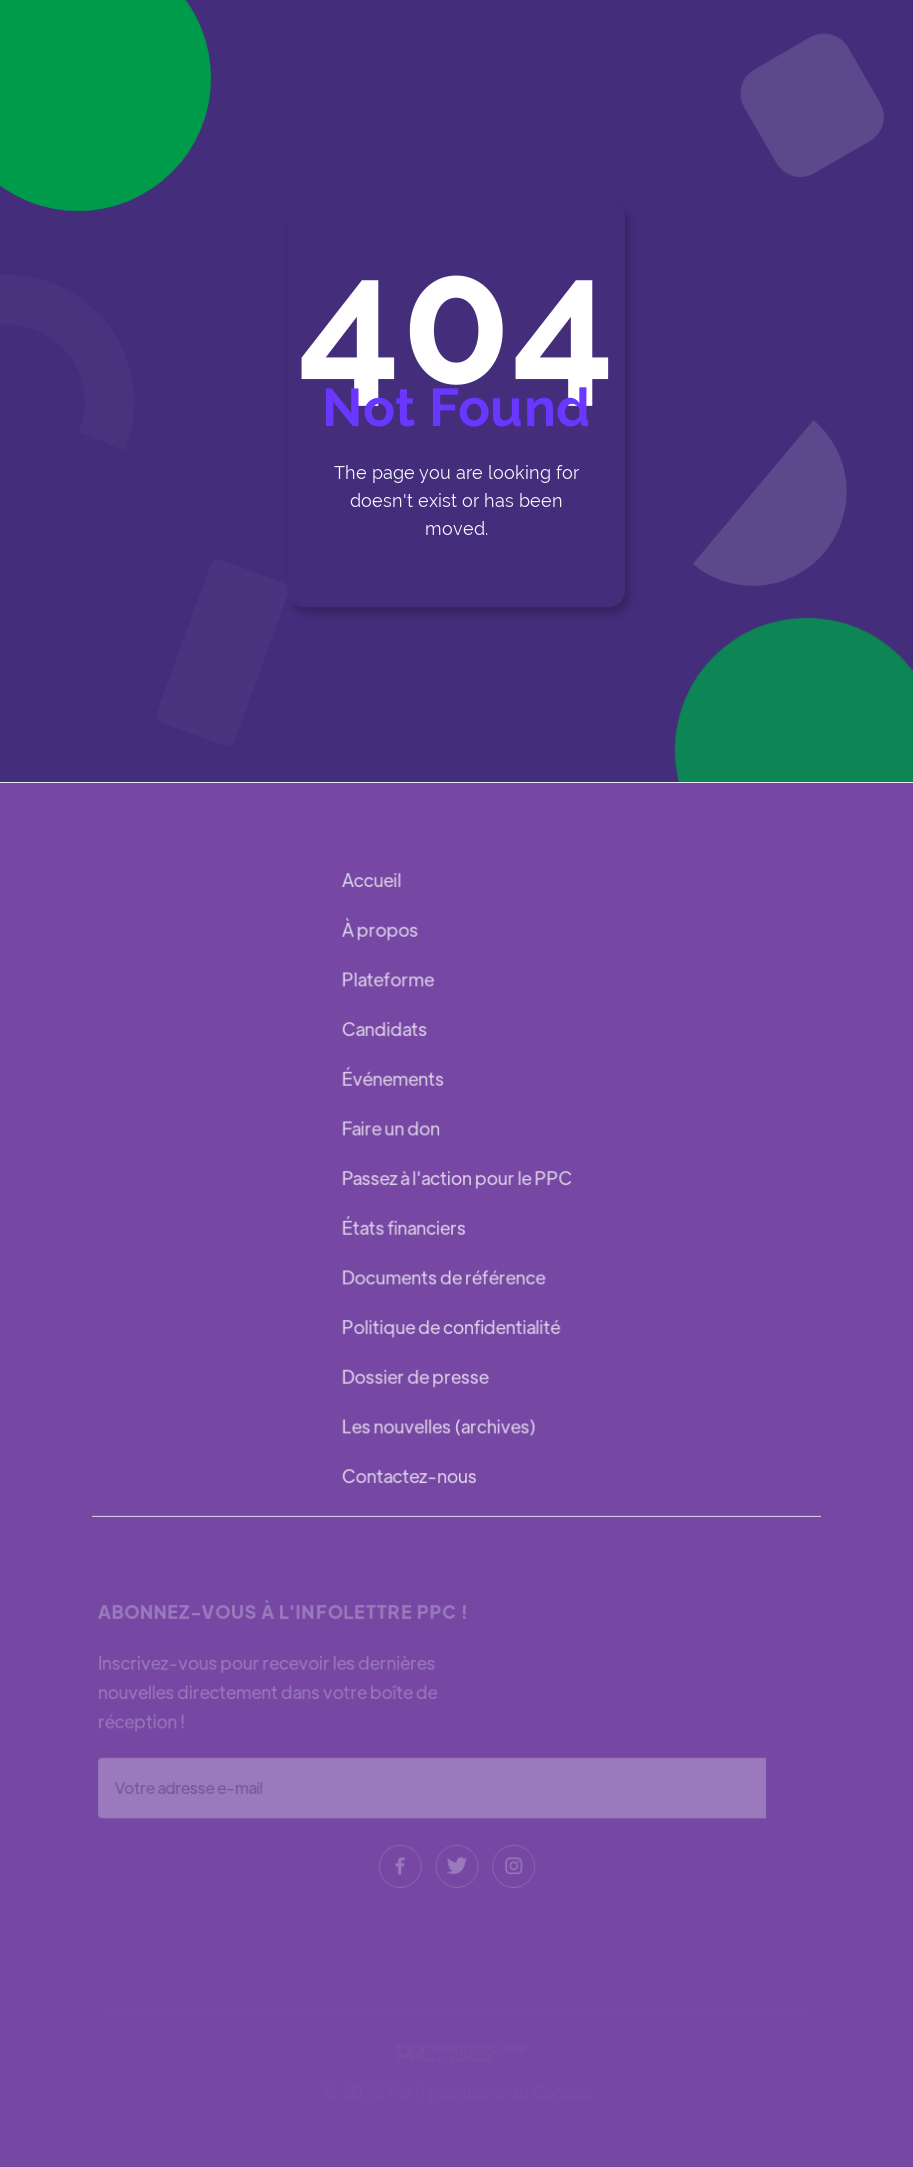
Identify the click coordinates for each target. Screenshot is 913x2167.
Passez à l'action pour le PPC (457, 1177)
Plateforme (388, 981)
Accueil (372, 883)
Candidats (385, 1030)
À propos (381, 932)
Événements (393, 1079)
